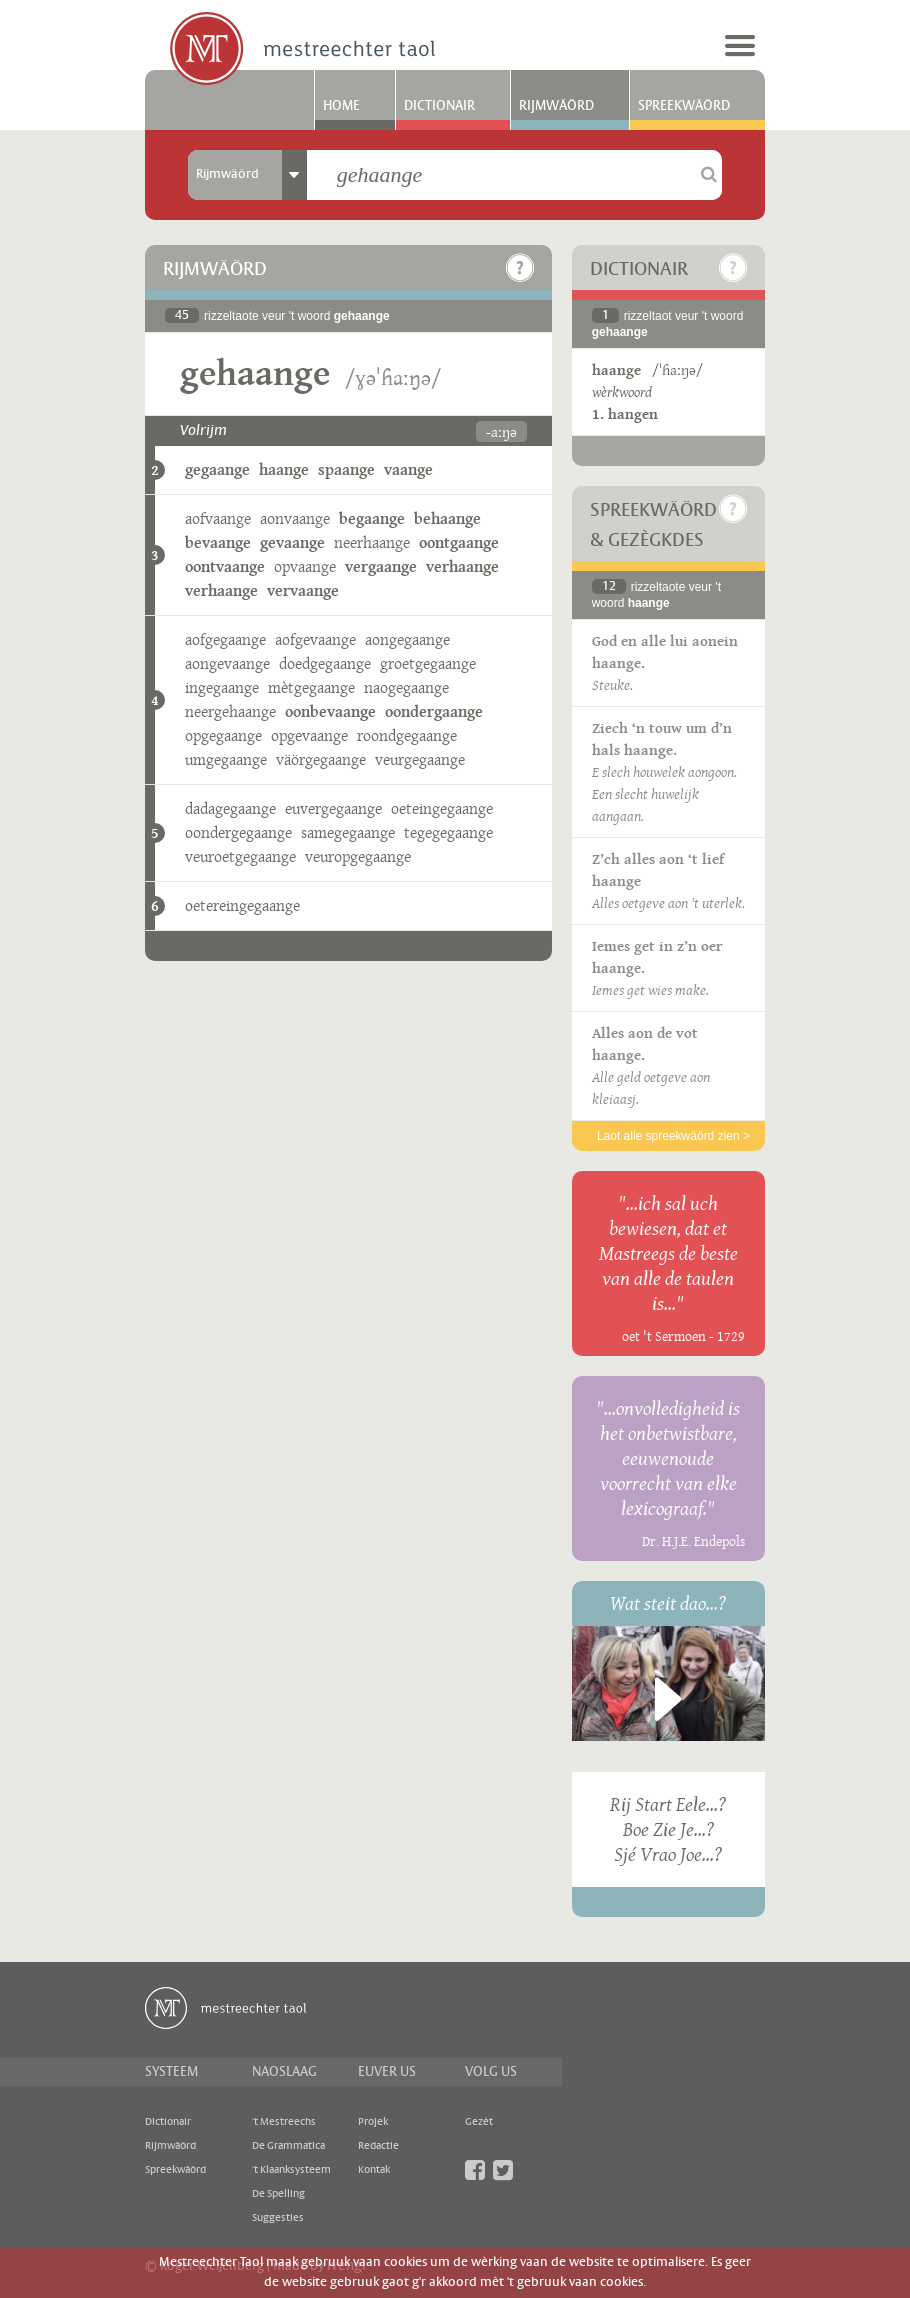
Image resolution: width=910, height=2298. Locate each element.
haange (284, 469)
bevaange (218, 542)
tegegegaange (448, 832)
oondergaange (434, 711)
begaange (372, 518)
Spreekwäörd (684, 106)
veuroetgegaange (240, 856)
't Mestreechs (284, 2122)
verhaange (462, 566)
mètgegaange (311, 687)
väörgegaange (321, 759)
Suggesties (278, 2218)
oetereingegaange (242, 905)
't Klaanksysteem (291, 2170)
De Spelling (278, 2194)
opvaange (305, 566)
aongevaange (227, 663)
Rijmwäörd (556, 106)
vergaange (381, 566)
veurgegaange (420, 759)
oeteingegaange (442, 808)
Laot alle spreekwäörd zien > (673, 1136)
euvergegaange (333, 808)
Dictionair (439, 106)
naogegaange (406, 687)
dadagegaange (230, 808)
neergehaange (230, 711)
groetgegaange (428, 663)
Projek (373, 2122)
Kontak (374, 2170)
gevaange (292, 542)
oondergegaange (238, 832)
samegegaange (348, 832)
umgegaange (226, 759)
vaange (408, 469)
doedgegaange (325, 663)
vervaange (303, 590)
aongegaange (407, 639)
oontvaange (225, 566)
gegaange (217, 469)
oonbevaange (330, 711)
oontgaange (459, 542)
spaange (346, 469)
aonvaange (295, 518)
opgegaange (223, 735)
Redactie (378, 2146)
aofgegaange (225, 639)
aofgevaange (315, 639)
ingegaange (222, 687)
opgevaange (309, 735)
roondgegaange (407, 735)
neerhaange (372, 542)
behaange (447, 518)
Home (341, 106)
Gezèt (479, 2122)
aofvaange (218, 518)
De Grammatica (288, 2146)
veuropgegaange (358, 856)
